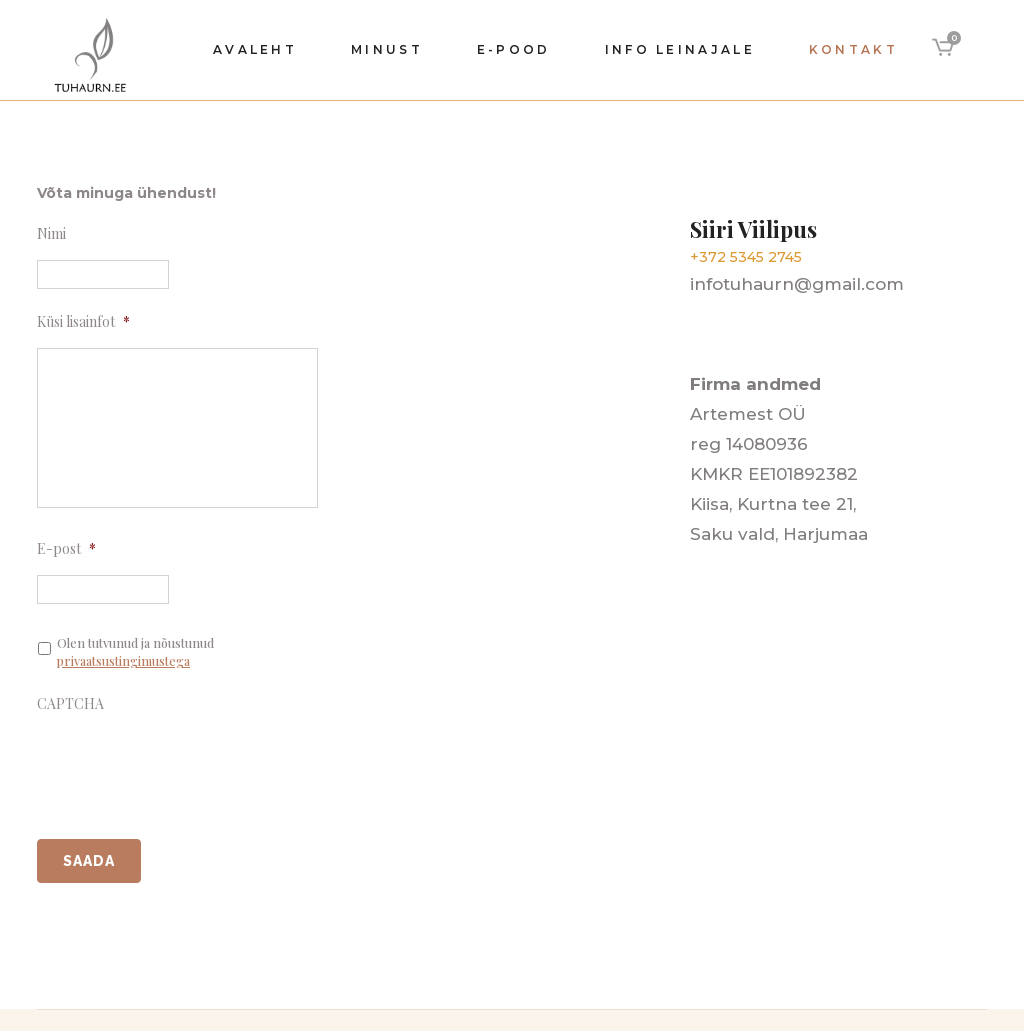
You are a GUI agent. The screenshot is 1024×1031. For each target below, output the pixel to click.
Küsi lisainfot (83, 322)
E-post (66, 549)
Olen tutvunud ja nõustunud (135, 652)
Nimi (51, 234)
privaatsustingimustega (123, 661)
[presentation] (189, 764)
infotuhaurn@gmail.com (797, 284)
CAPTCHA (70, 704)
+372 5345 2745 (746, 257)
